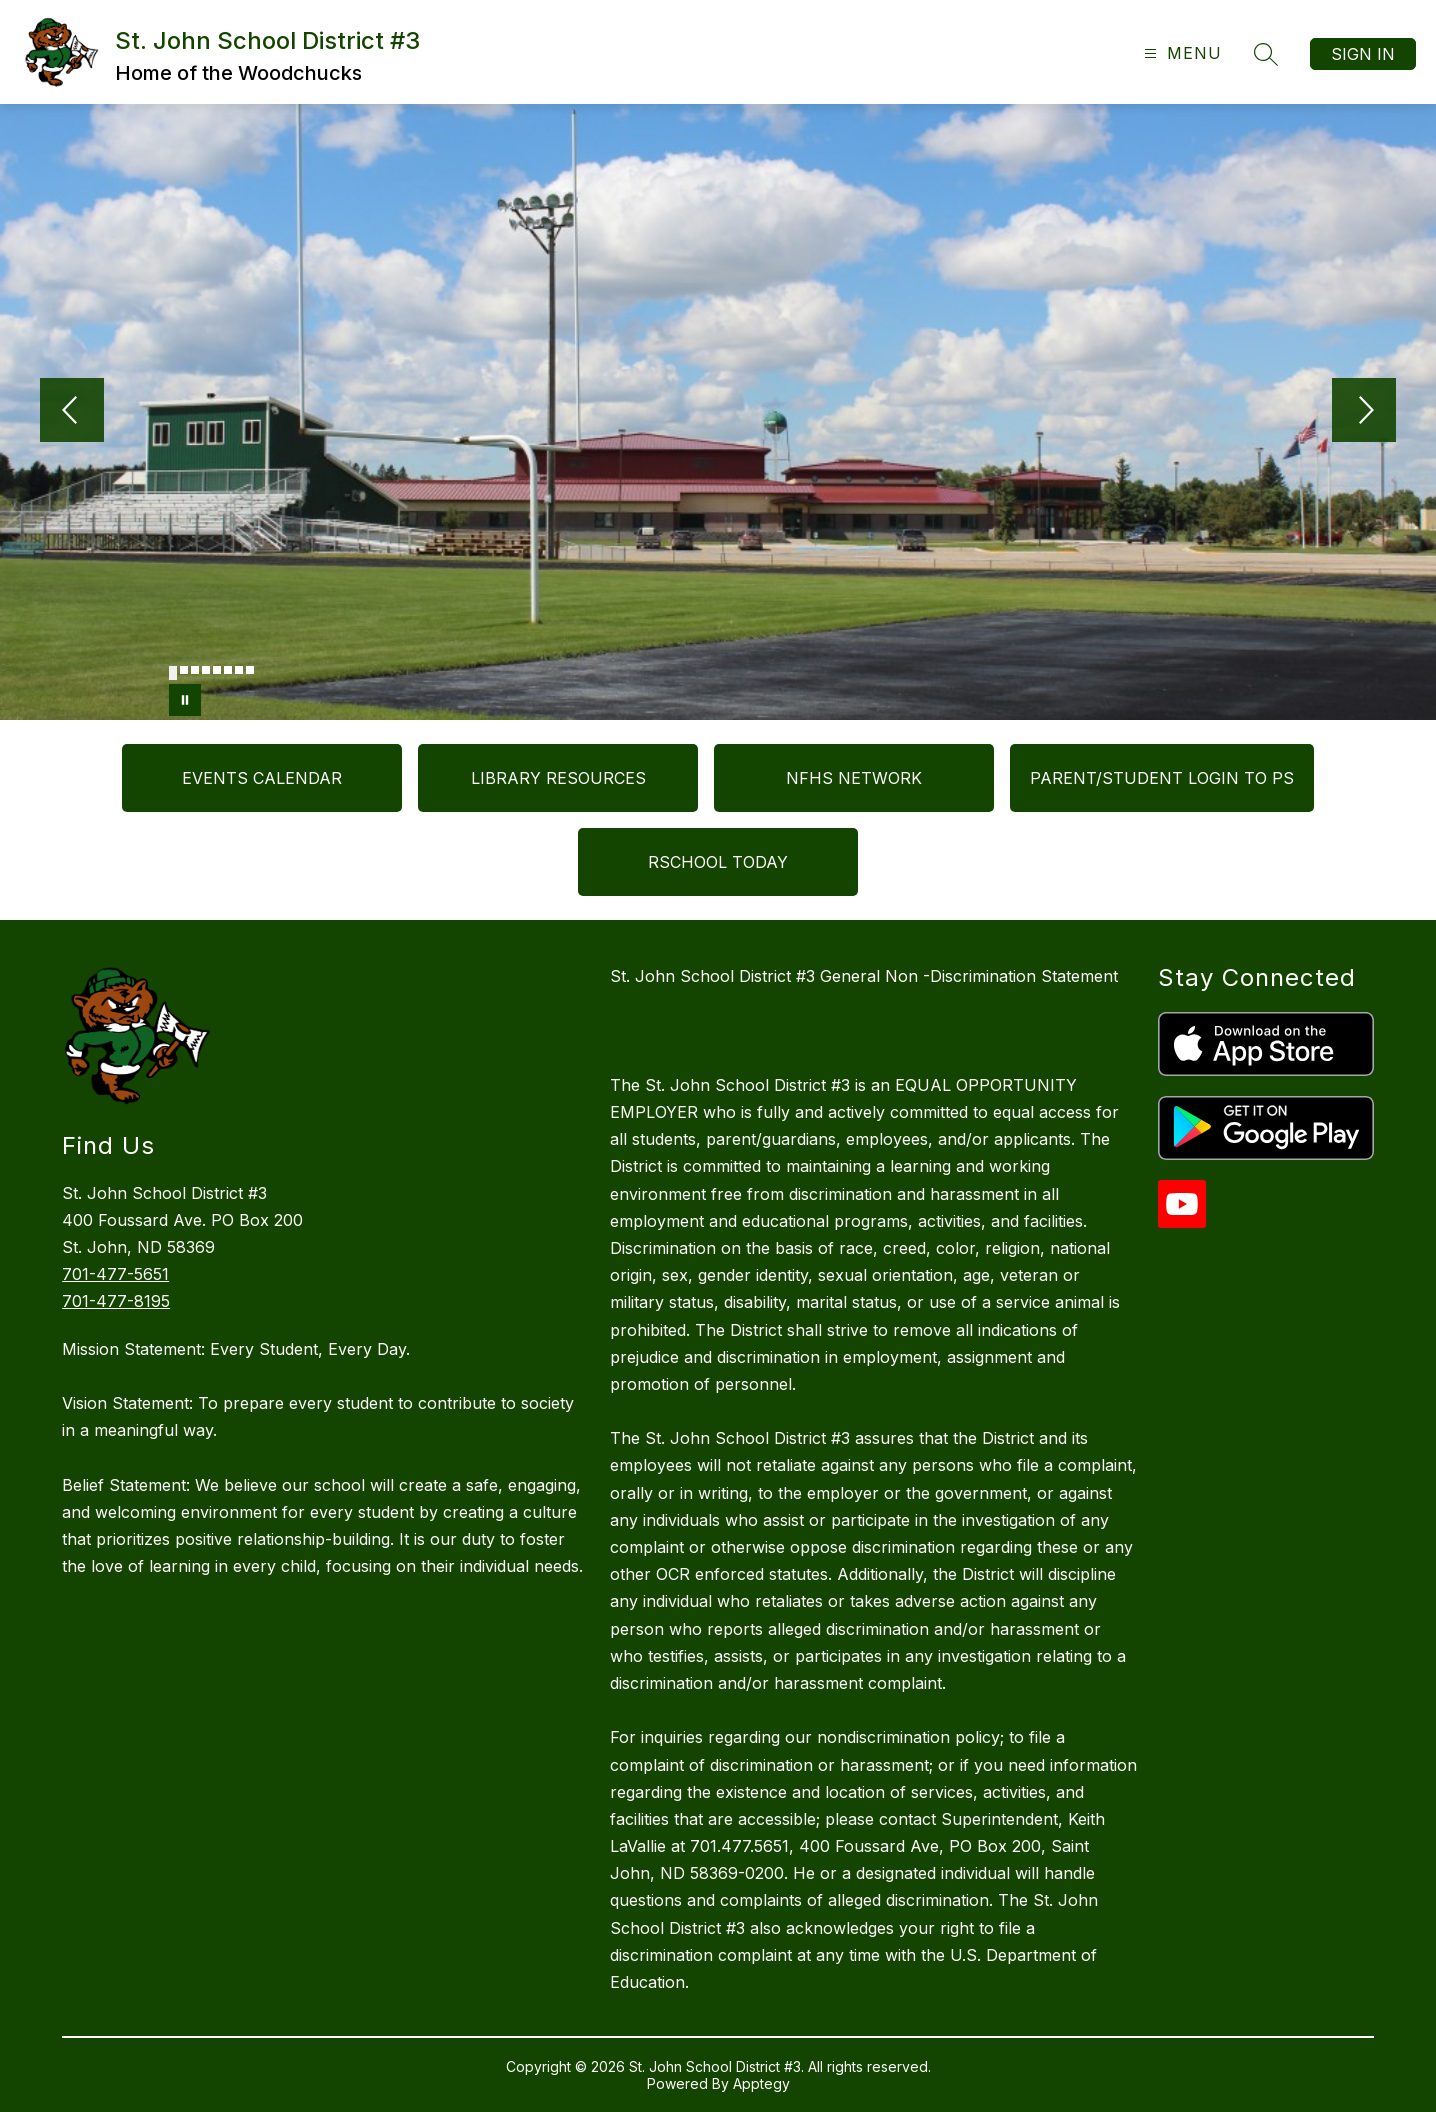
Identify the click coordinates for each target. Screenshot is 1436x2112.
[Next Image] (1364, 412)
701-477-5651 (115, 1274)
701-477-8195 (116, 1301)
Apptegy (761, 2083)
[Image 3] (195, 670)
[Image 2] (184, 670)
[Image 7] (239, 670)
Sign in (1363, 54)
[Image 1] (173, 673)
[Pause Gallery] (185, 700)
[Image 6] (228, 670)
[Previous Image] (72, 412)
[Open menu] (1180, 53)
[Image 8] (250, 670)
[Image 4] (206, 670)
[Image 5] (217, 670)
